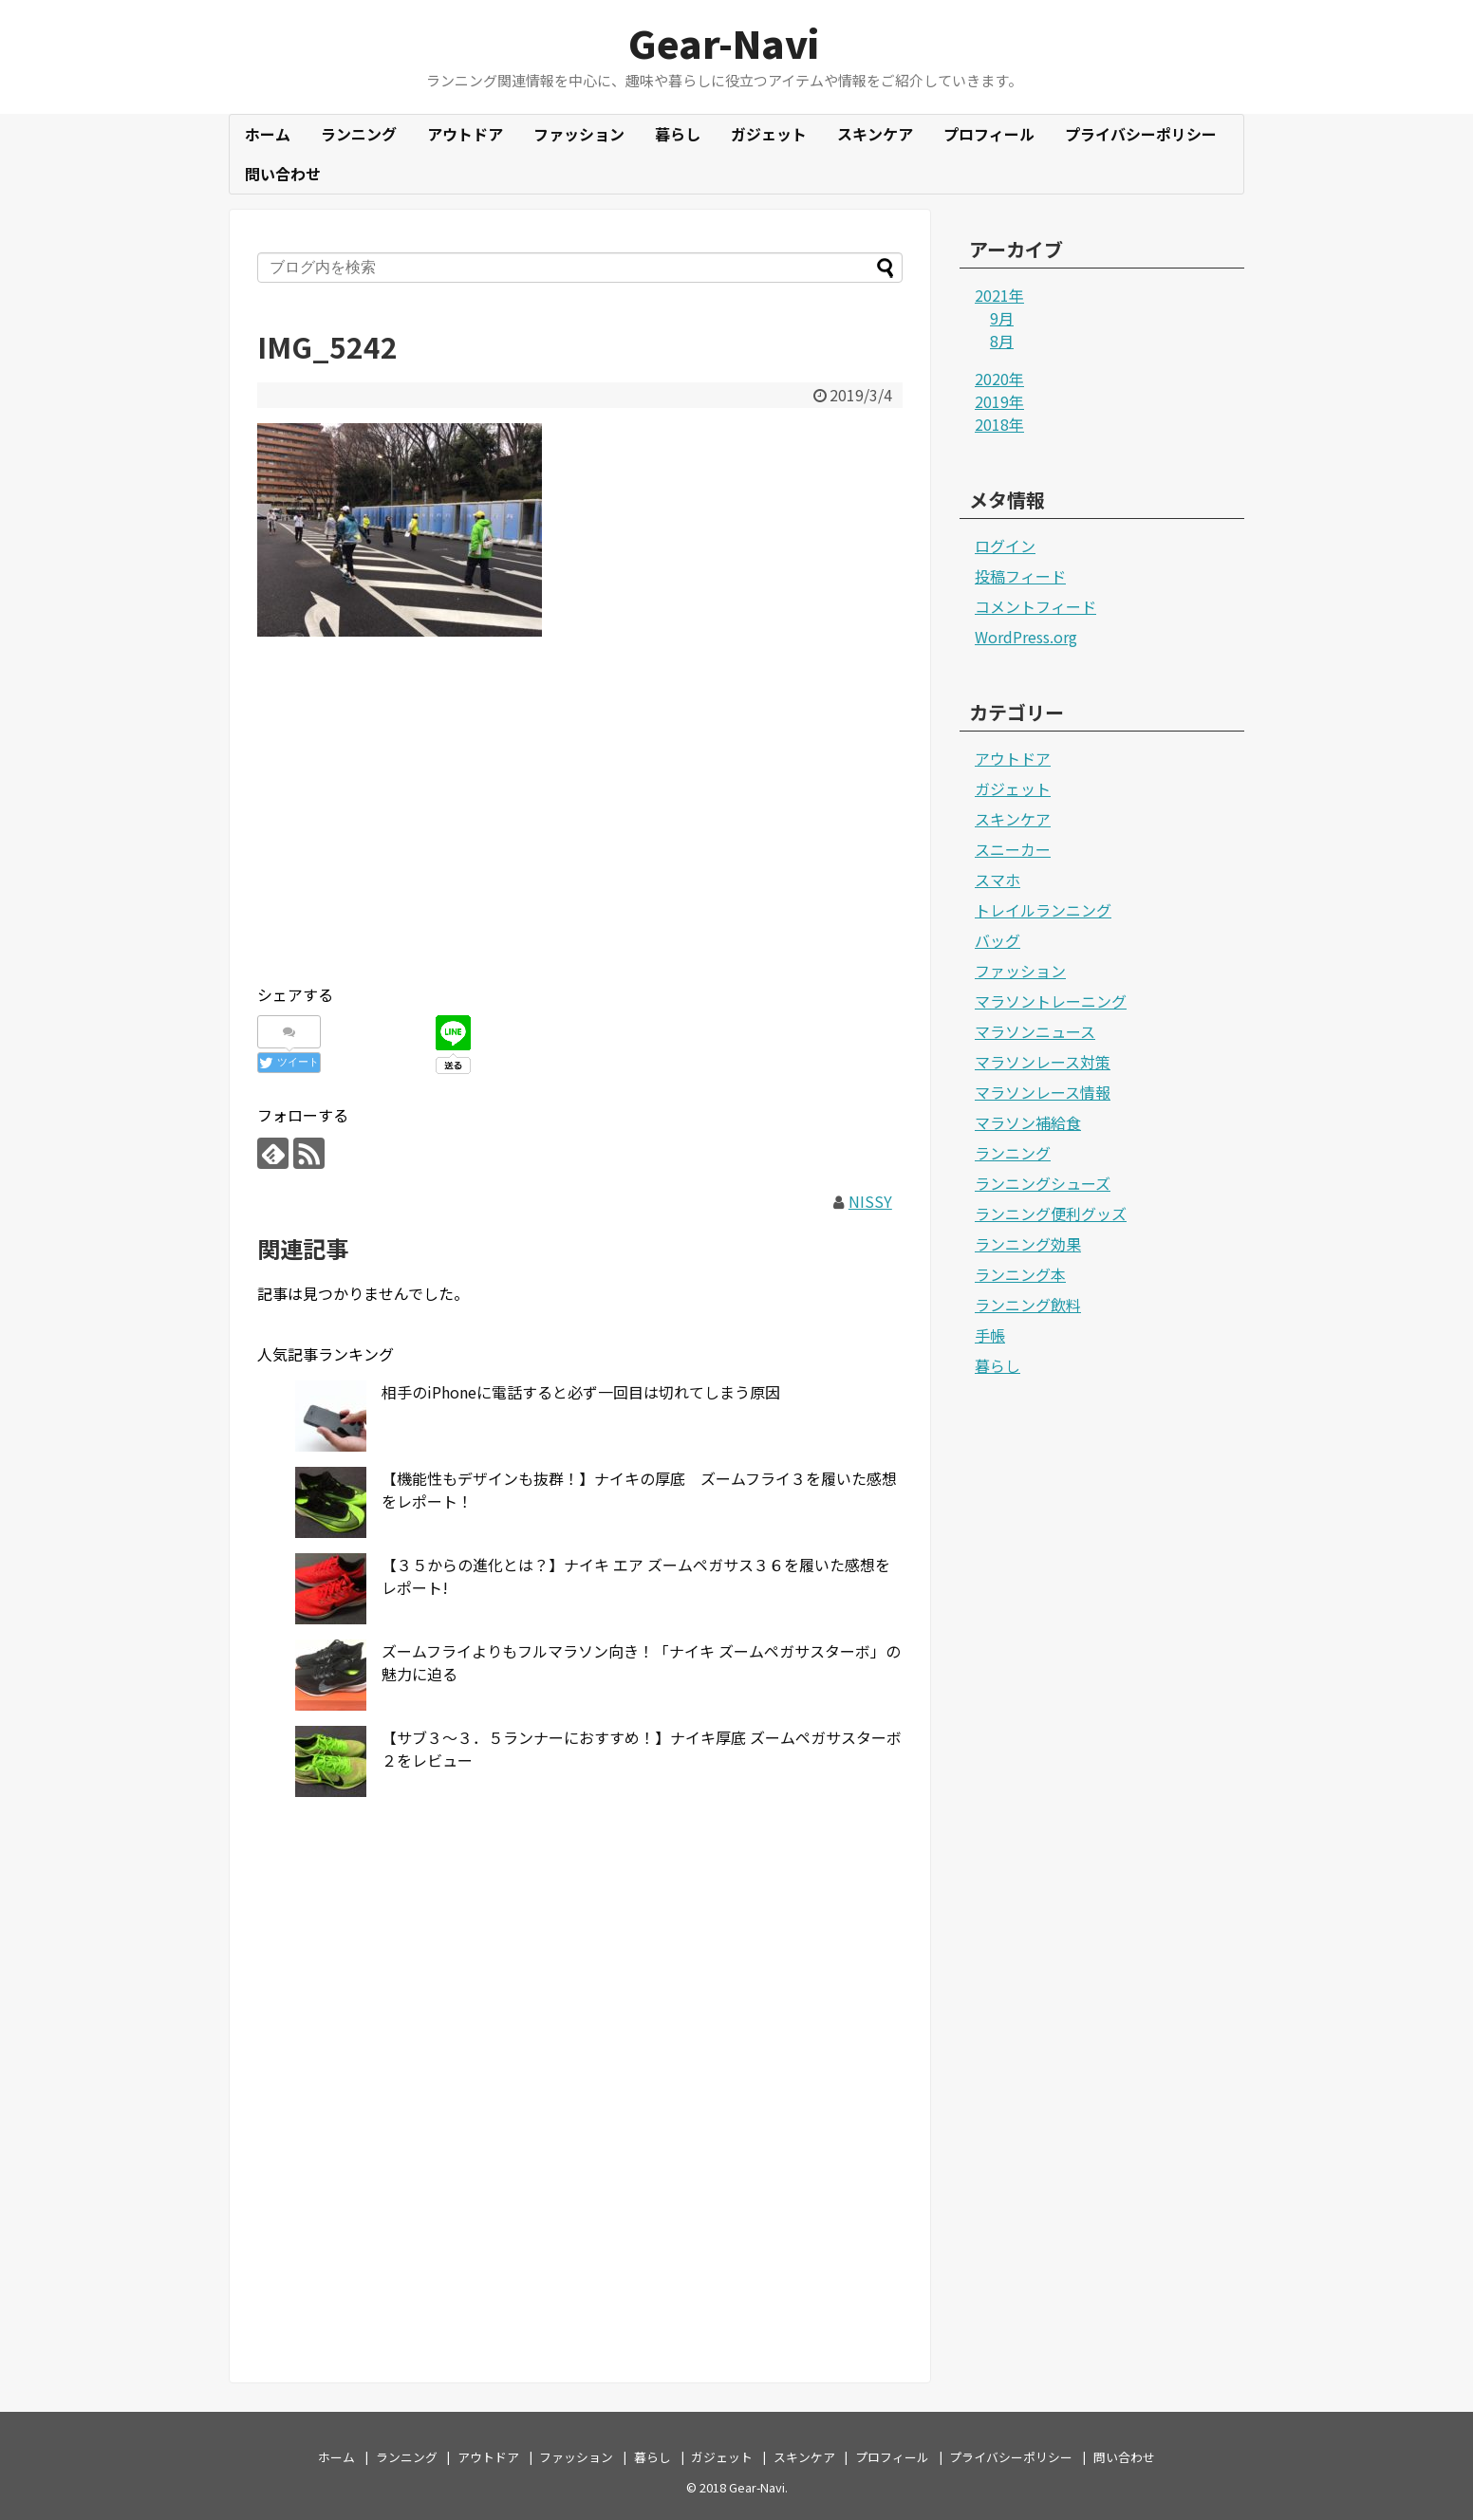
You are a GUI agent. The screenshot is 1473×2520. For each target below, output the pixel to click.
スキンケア (875, 133)
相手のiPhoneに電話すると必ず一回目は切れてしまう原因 (581, 1391)
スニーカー (1013, 849)
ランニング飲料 (1028, 1304)
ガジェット (769, 133)
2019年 (999, 401)
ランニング (359, 133)
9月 (1002, 317)
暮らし (677, 133)
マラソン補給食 (1028, 1122)
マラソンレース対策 (1042, 1061)
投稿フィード (1020, 576)
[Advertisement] (580, 834)
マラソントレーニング (1051, 1001)
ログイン (1005, 545)
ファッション (579, 133)
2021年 (999, 295)
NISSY (870, 1201)
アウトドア (465, 133)
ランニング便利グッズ (1051, 1213)
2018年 (999, 424)
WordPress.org (1026, 636)
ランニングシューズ (1042, 1183)
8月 (1002, 340)
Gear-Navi (723, 42)
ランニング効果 (1028, 1243)
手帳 (990, 1335)
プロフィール (989, 133)
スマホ (997, 879)
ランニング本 (1020, 1274)
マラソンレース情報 (1042, 1092)
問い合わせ (283, 173)
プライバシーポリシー (1141, 133)
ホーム (267, 133)
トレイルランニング (1043, 910)
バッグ (997, 940)
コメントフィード (1035, 606)
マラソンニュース (1035, 1031)
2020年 (999, 378)
